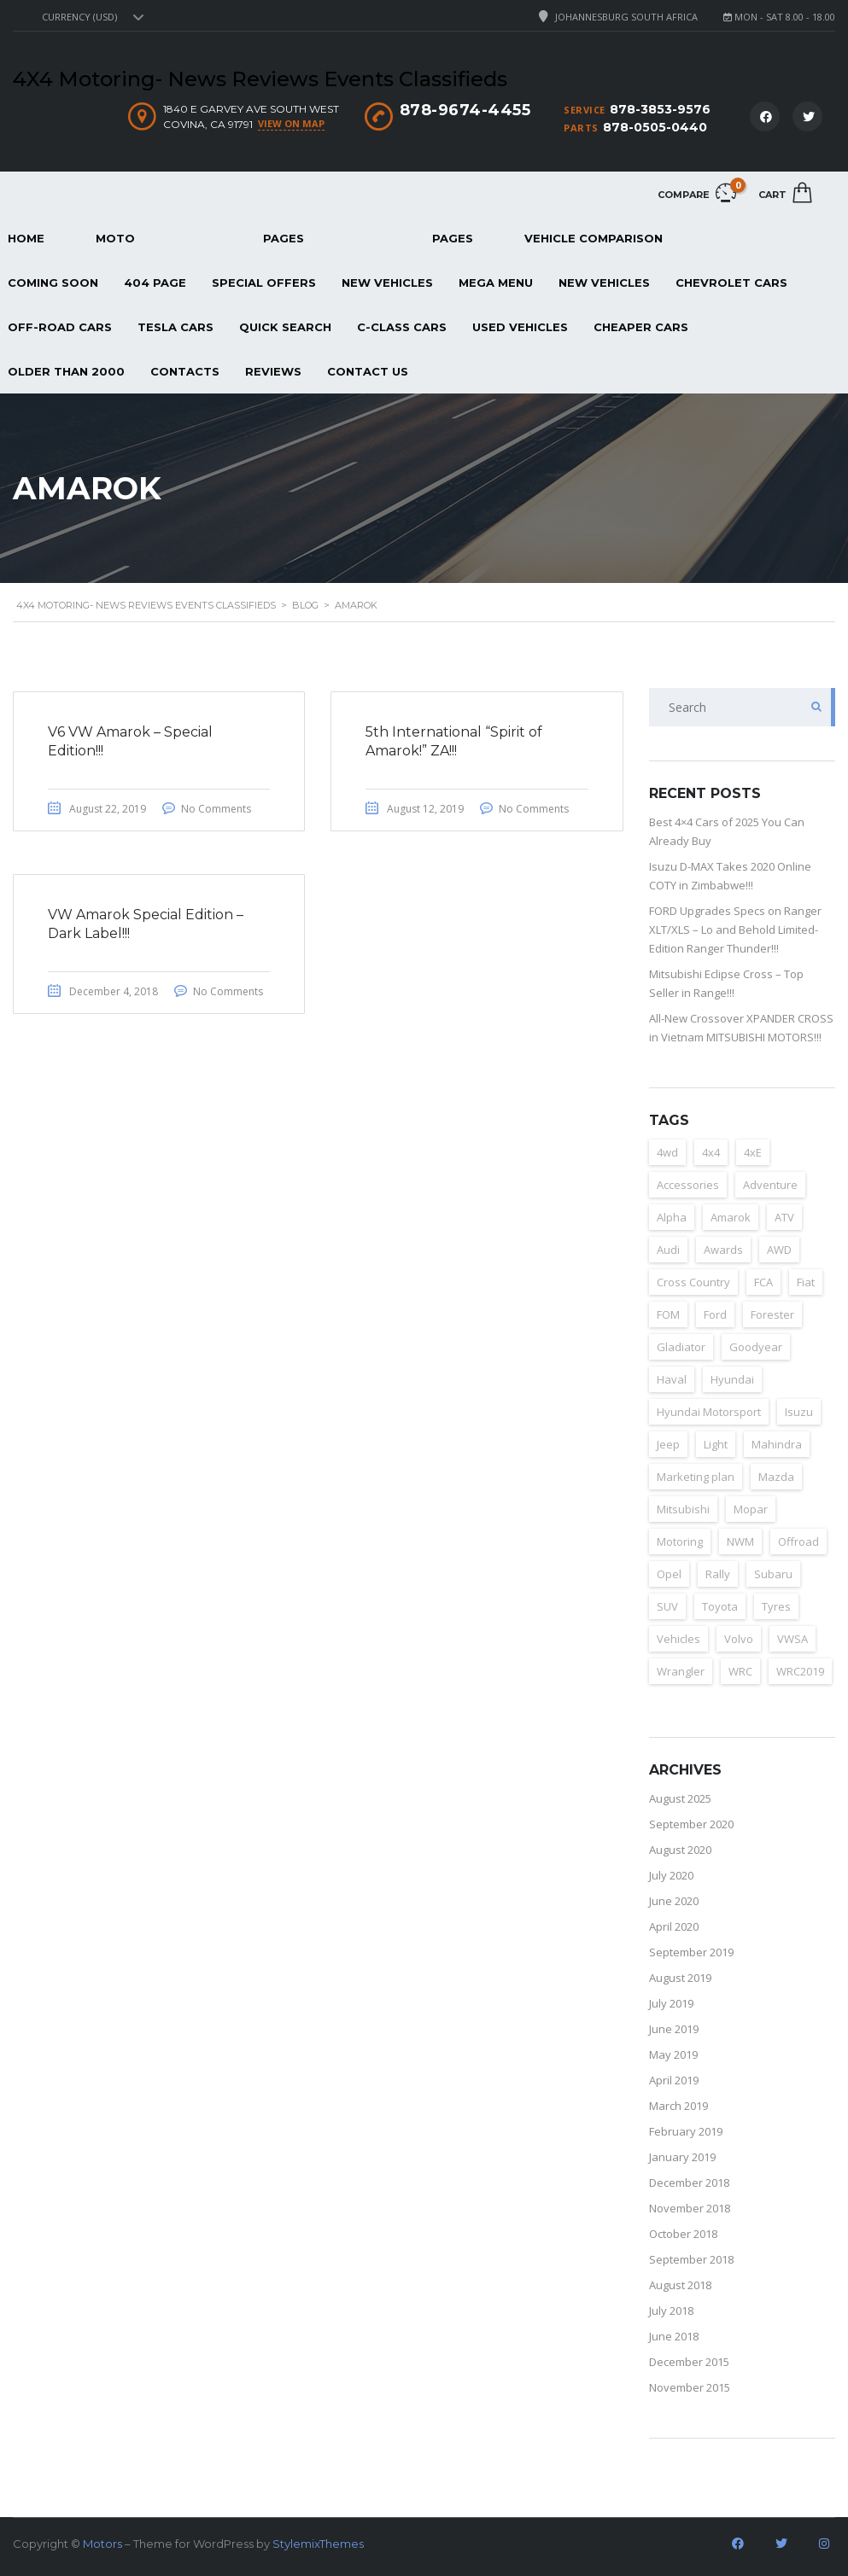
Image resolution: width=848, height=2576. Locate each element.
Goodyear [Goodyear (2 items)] (755, 1347)
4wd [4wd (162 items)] (667, 1152)
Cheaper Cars (641, 327)
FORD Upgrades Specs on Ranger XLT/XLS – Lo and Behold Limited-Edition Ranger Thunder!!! (735, 929)
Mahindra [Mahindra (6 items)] (777, 1444)
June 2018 (674, 2336)
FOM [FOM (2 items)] (668, 1314)
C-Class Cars (402, 327)
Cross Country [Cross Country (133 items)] (693, 1282)
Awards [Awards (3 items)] (723, 1249)
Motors (102, 2543)
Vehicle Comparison (593, 238)
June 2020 (674, 1901)
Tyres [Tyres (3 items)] (776, 1606)
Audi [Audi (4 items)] (668, 1249)
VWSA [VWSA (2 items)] (792, 1638)
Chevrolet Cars (731, 282)
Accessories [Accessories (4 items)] (688, 1184)
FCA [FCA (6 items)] (763, 1282)
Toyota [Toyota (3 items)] (720, 1606)
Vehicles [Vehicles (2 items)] (678, 1638)
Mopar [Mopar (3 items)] (751, 1509)
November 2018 (689, 2208)
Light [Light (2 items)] (716, 1444)
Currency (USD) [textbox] (79, 17)
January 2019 (682, 2157)
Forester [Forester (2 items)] (772, 1314)
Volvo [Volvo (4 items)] (738, 1638)
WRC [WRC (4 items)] (740, 1671)
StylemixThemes (318, 2543)
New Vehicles (387, 282)
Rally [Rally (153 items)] (717, 1574)
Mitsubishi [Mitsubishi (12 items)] (683, 1509)
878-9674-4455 (465, 110)
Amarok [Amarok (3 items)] (731, 1217)
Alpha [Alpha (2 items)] (672, 1217)
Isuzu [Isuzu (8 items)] (799, 1411)
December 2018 (689, 2182)
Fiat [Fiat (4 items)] (806, 1282)
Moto (115, 238)
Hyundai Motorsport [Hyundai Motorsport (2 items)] (709, 1411)
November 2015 (689, 2387)
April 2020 (674, 1926)
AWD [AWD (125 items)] (779, 1249)
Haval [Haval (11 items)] (672, 1379)
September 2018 (691, 2259)
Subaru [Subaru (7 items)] (773, 1574)
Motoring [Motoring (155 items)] (680, 1541)
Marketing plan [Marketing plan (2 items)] (695, 1476)
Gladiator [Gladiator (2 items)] (681, 1347)
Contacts (184, 371)
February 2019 (685, 2131)
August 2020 (680, 1849)
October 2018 (683, 2233)
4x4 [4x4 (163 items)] (711, 1152)
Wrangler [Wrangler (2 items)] (681, 1671)
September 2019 (691, 1952)
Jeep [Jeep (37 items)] (668, 1444)
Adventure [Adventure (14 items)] (770, 1184)
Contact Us (367, 371)
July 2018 (671, 2310)
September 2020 (691, 1824)
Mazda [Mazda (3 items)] (776, 1476)
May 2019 (673, 2054)
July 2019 (671, 2003)
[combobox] (90, 17)
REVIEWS (273, 371)
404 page (155, 282)
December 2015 (689, 2361)
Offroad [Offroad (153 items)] (798, 1541)
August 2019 (680, 1977)
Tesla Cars (175, 327)
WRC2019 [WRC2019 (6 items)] (800, 1671)
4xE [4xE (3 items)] (753, 1152)
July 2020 (671, 1875)
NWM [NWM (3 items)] (740, 1541)
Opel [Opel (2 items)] (669, 1574)
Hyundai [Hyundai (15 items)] (732, 1379)
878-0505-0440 (655, 127)
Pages (283, 238)
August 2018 (680, 2285)
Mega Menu (496, 282)
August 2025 (680, 1798)
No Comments (216, 808)
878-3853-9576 (660, 109)
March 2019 (678, 2105)
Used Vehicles (520, 327)
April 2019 (674, 2080)
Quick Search (285, 327)
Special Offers (264, 282)
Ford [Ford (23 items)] (715, 1314)
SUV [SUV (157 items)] (667, 1606)
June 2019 (674, 2029)
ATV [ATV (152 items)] (784, 1217)
